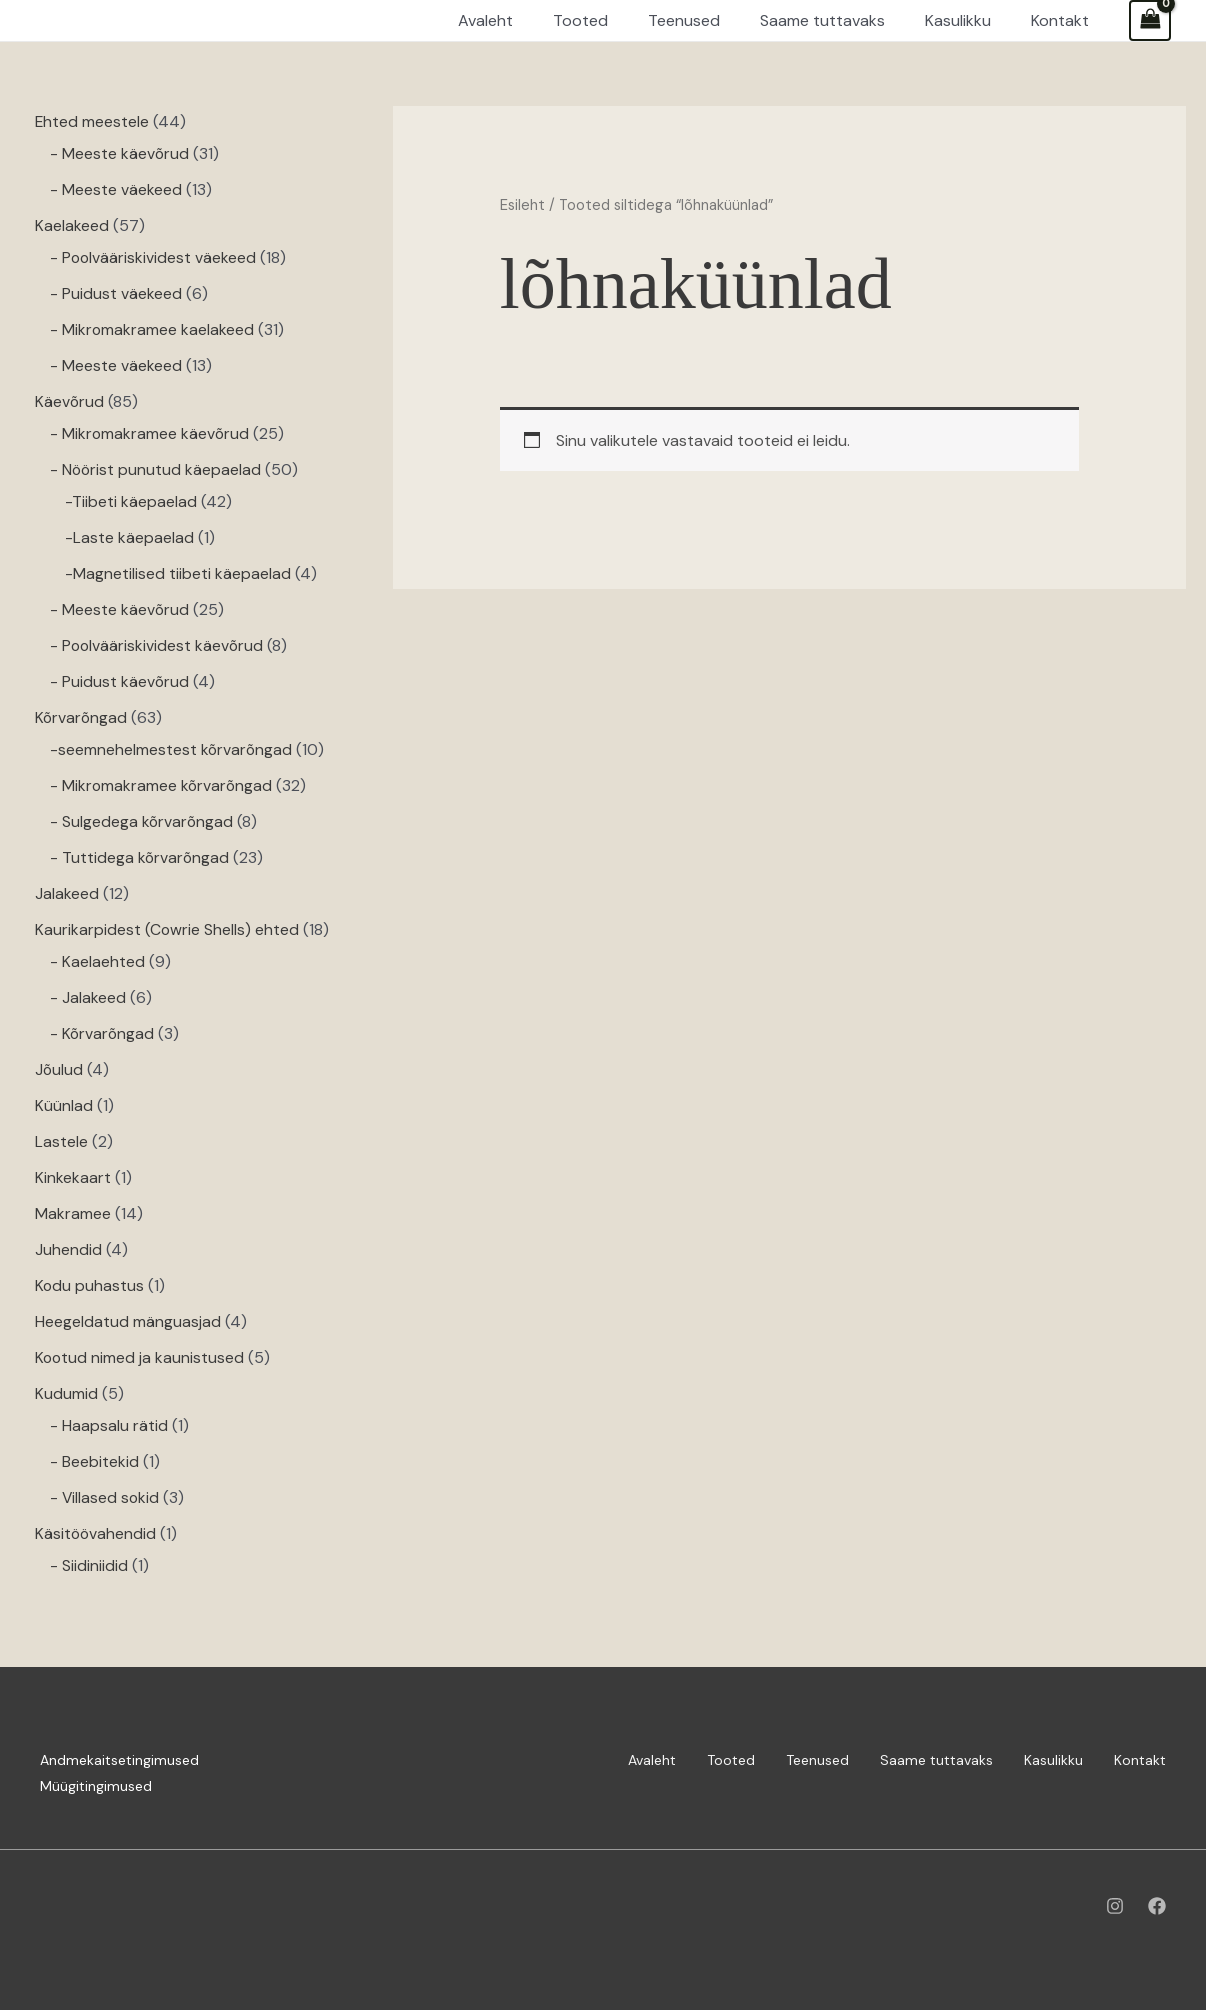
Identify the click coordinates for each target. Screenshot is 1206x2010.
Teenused (817, 1760)
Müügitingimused (96, 1786)
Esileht (522, 205)
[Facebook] (1157, 1906)
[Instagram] (1115, 1906)
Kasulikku (1053, 1760)
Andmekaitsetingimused (119, 1760)
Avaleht (652, 1760)
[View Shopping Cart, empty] (1150, 20)
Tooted (731, 1760)
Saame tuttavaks (936, 1760)
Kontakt (1140, 1760)
